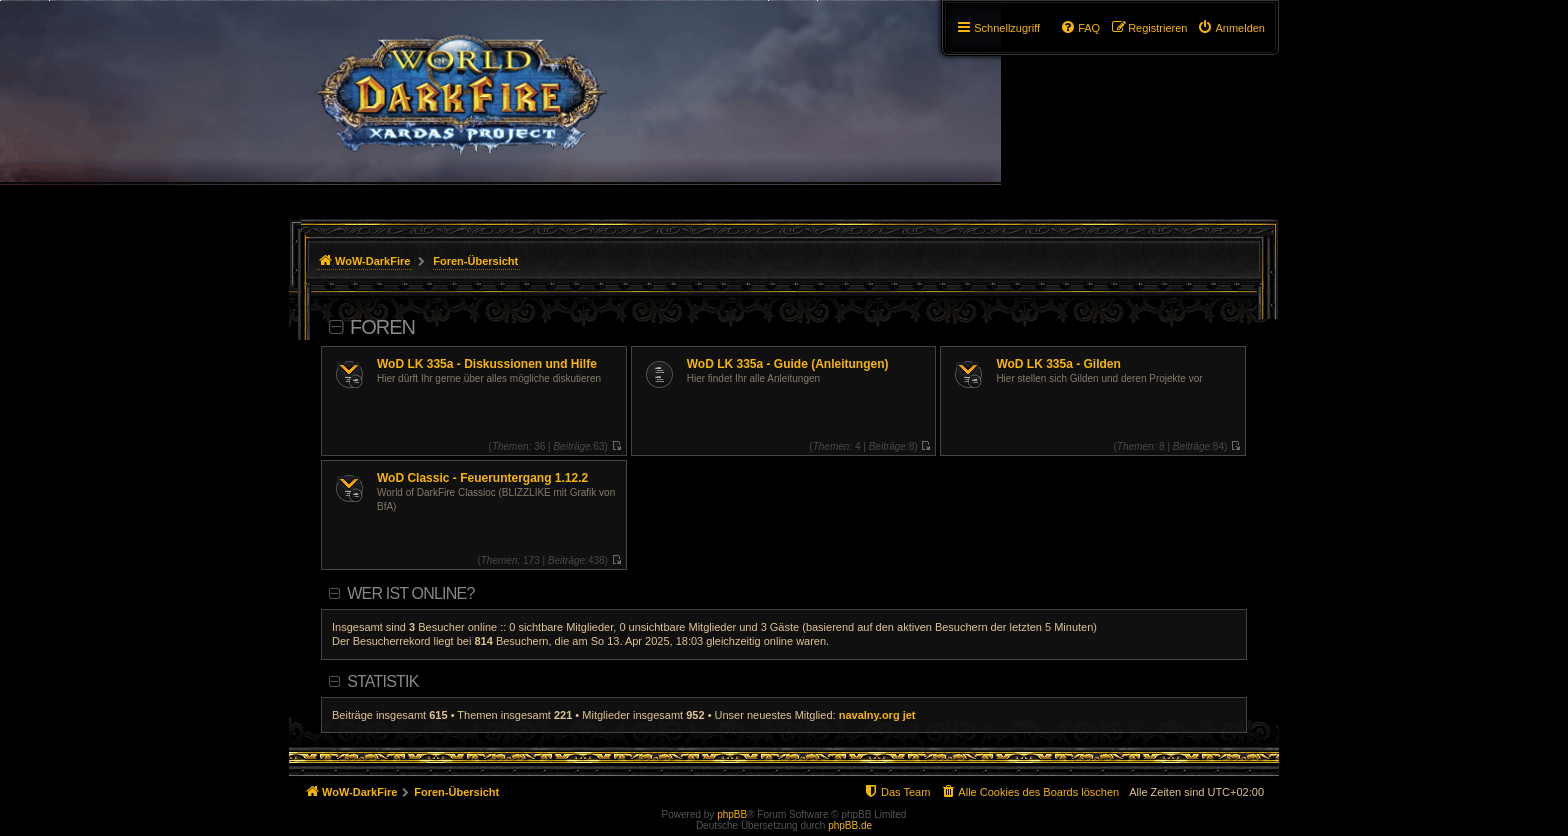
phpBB (732, 814)
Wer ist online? (410, 593)
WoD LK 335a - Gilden (1058, 364)
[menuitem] (1231, 28)
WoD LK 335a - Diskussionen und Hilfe (487, 364)
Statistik (382, 681)
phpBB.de (850, 825)
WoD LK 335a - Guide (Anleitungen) (788, 364)
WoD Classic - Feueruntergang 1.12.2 (482, 478)
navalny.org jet (877, 715)
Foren (382, 327)
